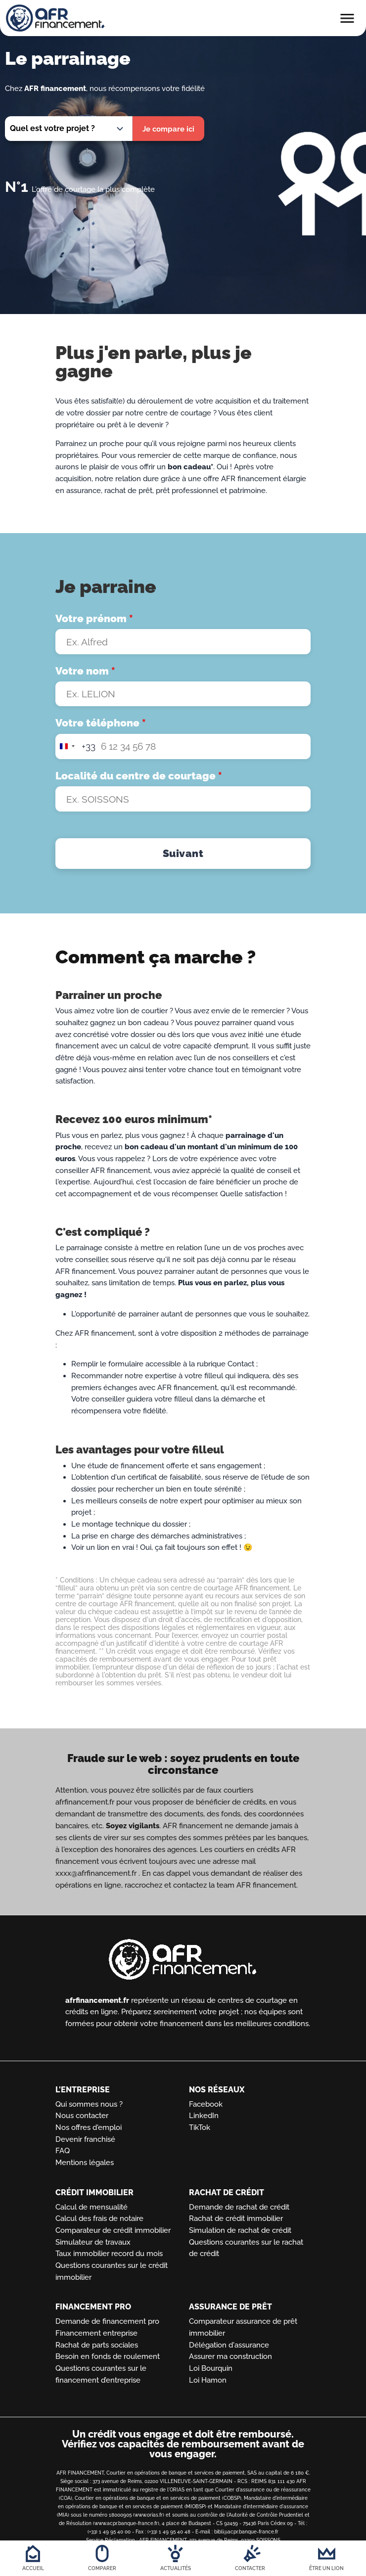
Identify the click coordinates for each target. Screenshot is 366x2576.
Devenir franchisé (85, 2139)
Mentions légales (84, 2162)
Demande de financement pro (107, 2321)
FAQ (62, 2151)
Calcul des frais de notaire (99, 2218)
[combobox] (75, 748)
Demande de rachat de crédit (239, 2207)
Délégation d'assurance (229, 2345)
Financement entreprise (96, 2333)
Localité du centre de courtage (138, 779)
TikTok (199, 2127)
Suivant (183, 858)
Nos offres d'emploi (88, 2127)
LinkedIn (204, 2116)
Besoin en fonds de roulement (107, 2356)
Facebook (206, 2104)
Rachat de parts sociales (96, 2345)
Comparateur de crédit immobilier (113, 2230)
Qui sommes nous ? (89, 2104)
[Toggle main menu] (347, 22)
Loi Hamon (208, 2380)
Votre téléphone (100, 724)
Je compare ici (168, 129)
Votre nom (85, 671)
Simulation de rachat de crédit (240, 2230)
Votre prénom (94, 618)
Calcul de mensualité (91, 2207)
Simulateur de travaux (93, 2242)
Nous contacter (81, 2116)
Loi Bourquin (210, 2368)
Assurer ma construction (230, 2356)
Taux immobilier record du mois (109, 2254)
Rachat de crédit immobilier (236, 2218)
